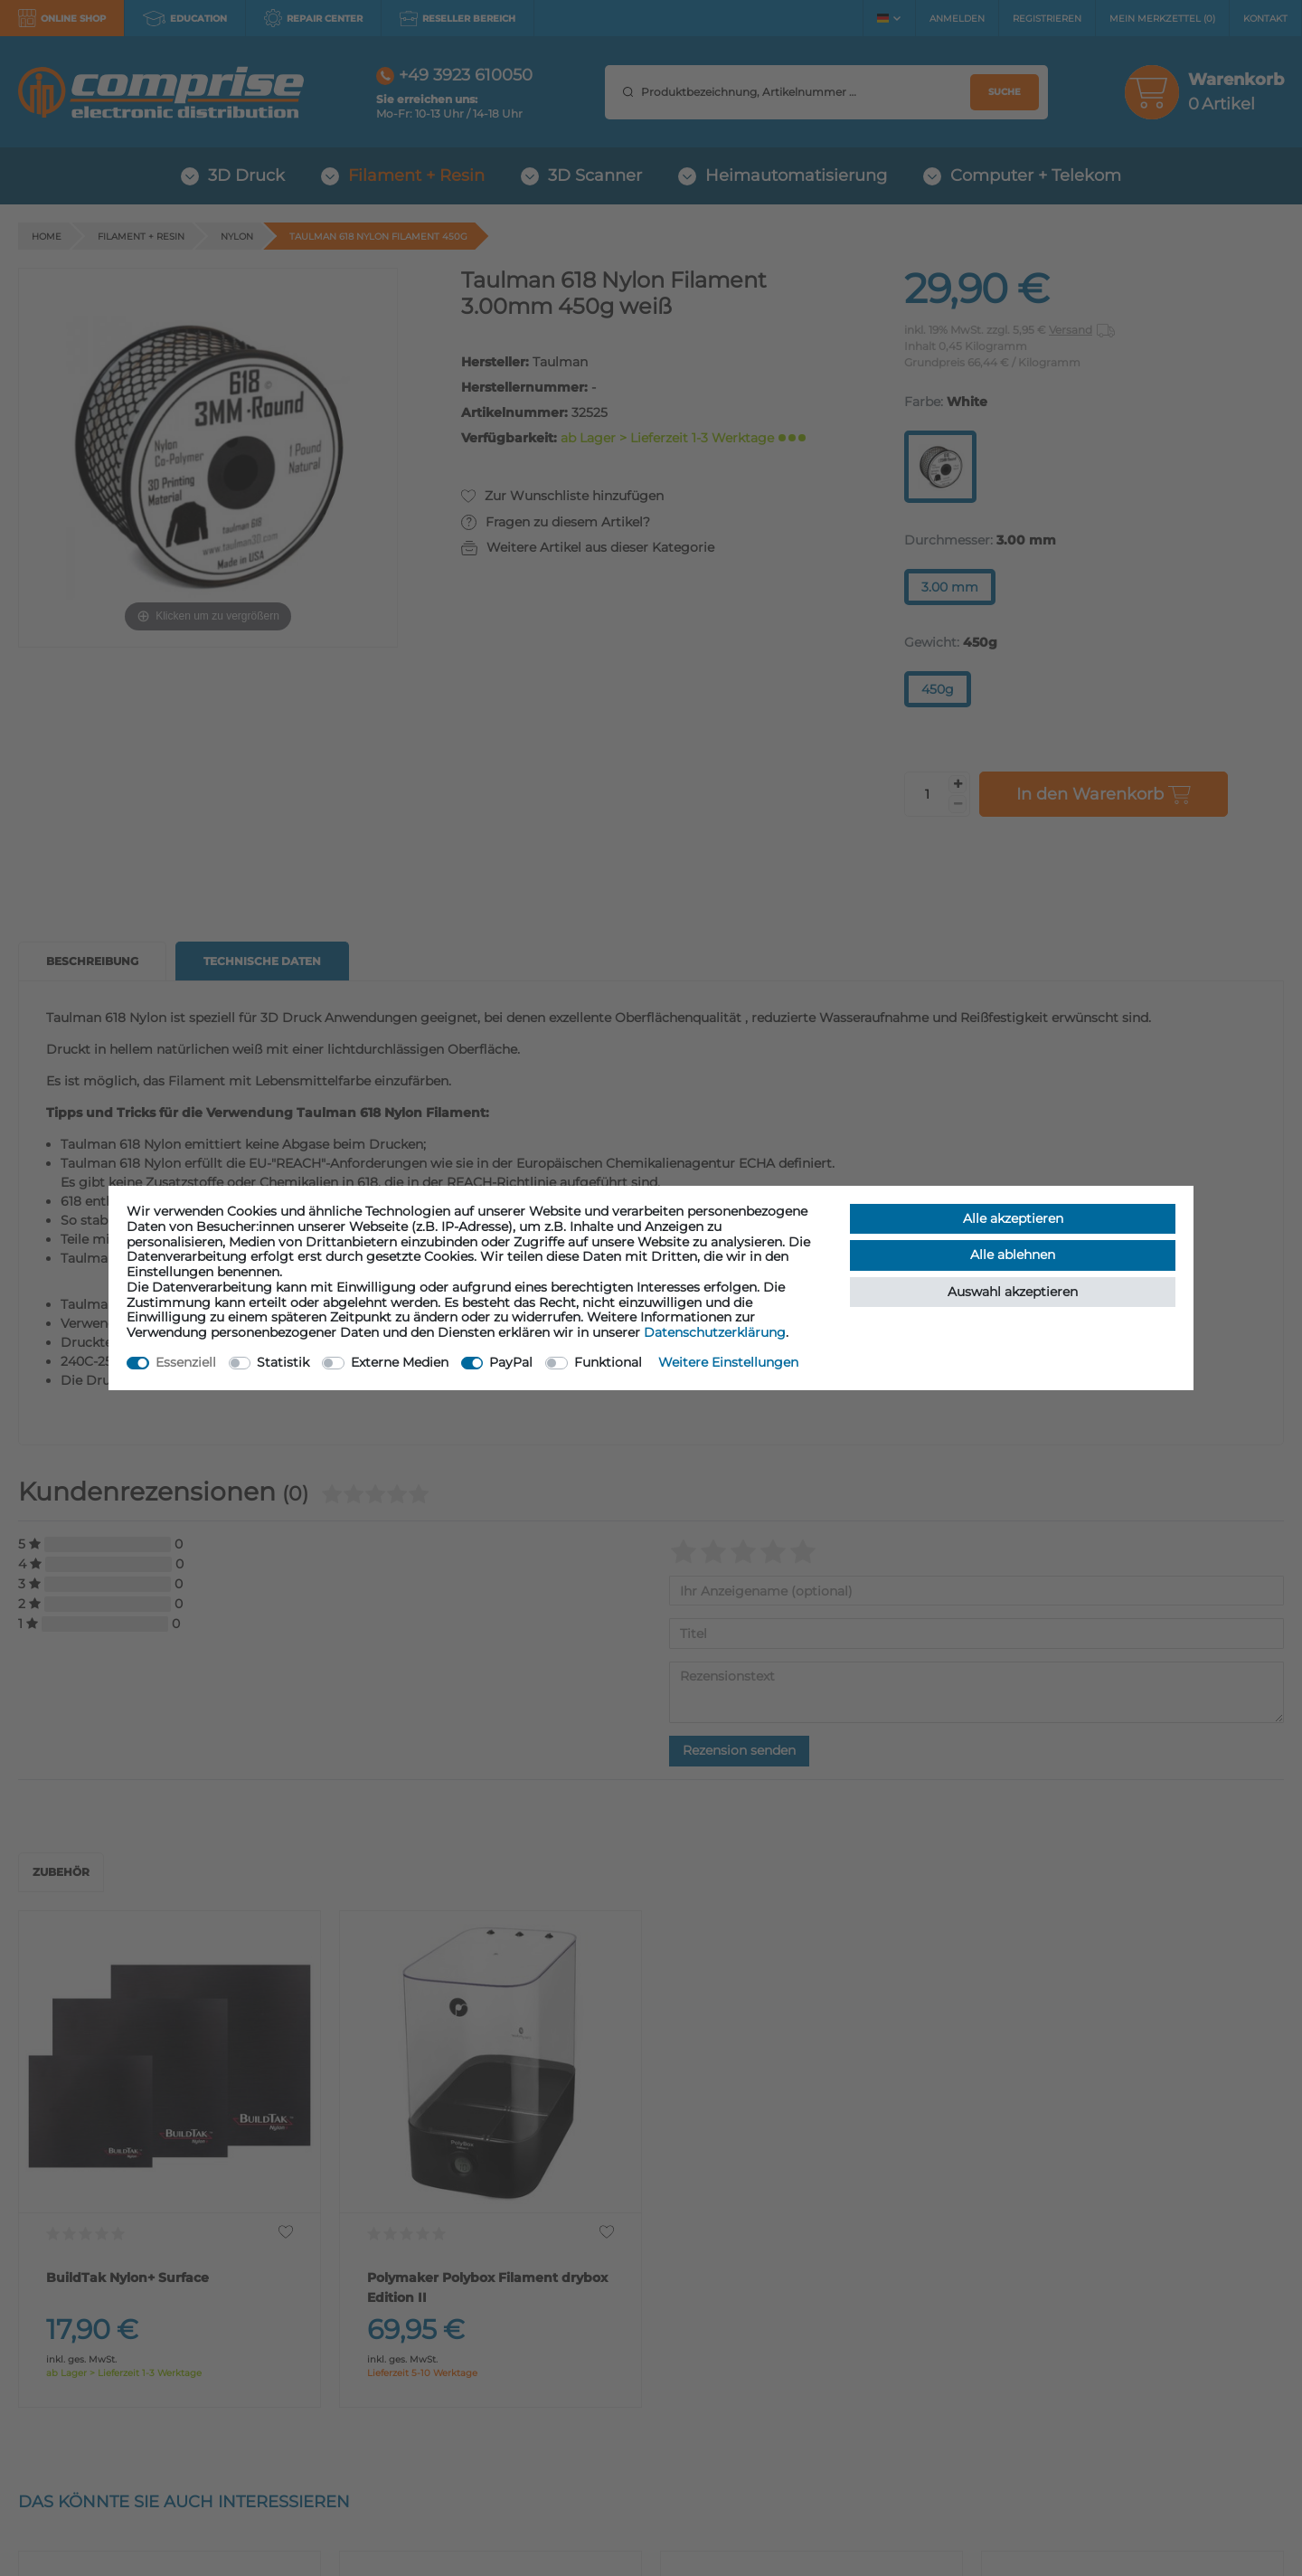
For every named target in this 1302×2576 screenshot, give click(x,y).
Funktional (608, 1362)
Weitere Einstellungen (728, 1362)
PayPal (511, 1362)
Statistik (283, 1362)
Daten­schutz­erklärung (715, 1332)
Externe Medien (399, 1362)
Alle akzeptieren (1013, 1218)
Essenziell (186, 1362)
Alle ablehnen (1012, 1254)
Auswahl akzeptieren (1013, 1291)
